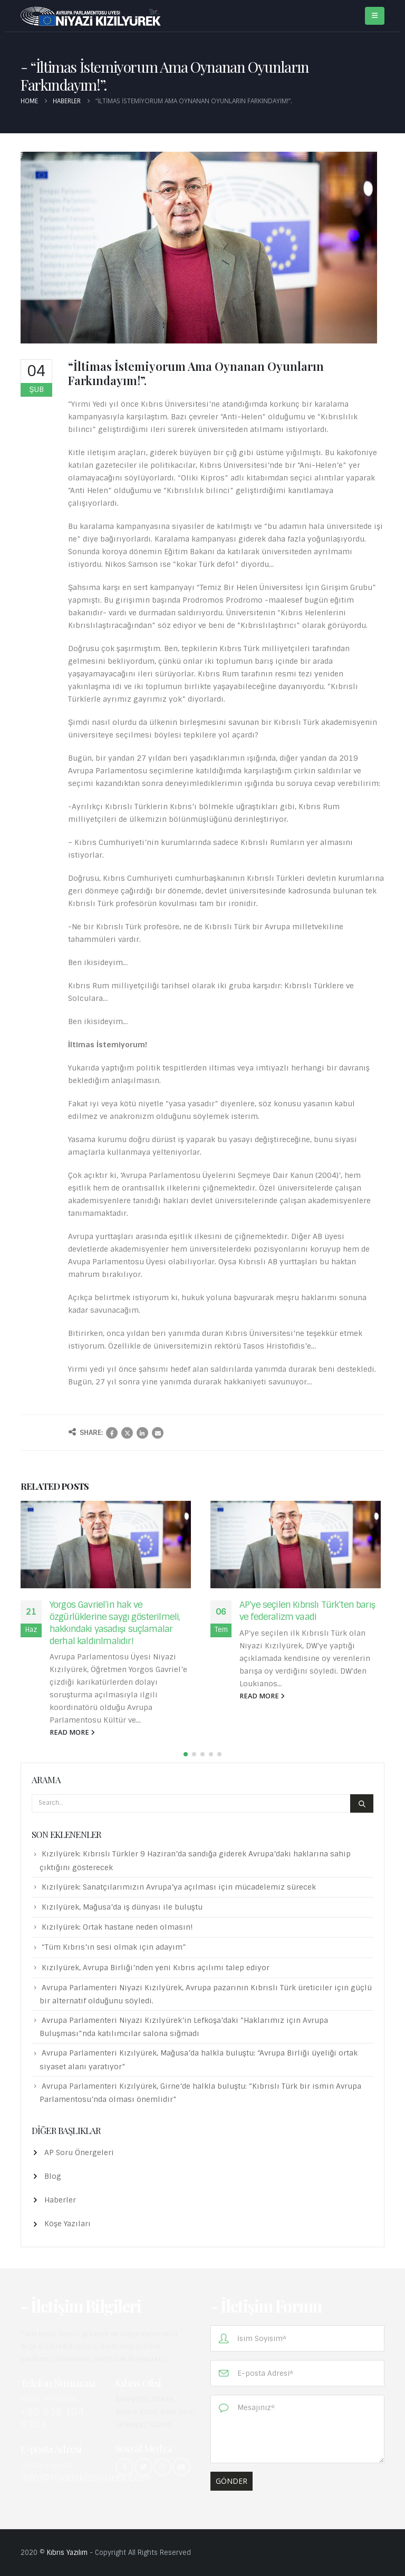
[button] (185, 1754)
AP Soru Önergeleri (79, 2152)
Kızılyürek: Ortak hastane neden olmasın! (117, 1927)
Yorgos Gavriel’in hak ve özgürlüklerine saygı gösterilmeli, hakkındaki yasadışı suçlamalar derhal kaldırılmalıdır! (115, 1622)
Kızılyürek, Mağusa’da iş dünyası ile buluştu (122, 1907)
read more (72, 1732)
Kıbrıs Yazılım (67, 2552)
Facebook (112, 1433)
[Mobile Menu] (374, 16)
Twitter (127, 1433)
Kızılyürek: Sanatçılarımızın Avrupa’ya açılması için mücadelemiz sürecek (179, 1887)
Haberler (60, 2200)
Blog (52, 2176)
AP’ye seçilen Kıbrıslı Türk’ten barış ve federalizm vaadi (307, 1611)
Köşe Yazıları (67, 2223)
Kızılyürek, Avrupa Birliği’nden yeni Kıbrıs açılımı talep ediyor (155, 1967)
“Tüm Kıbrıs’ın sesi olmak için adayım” (114, 1947)
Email (157, 1433)
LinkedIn (142, 1433)
